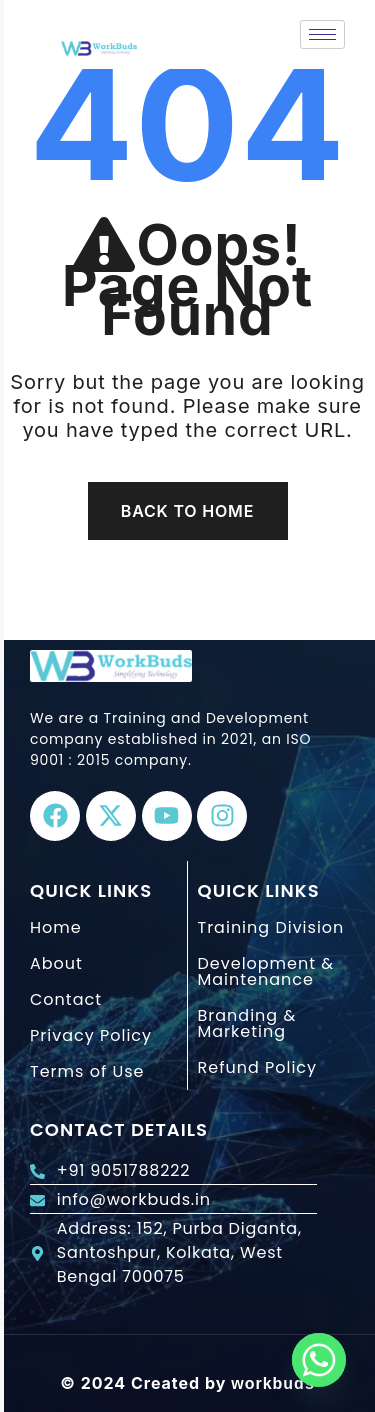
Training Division (271, 927)
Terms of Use (87, 1071)
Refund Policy (258, 1067)
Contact (66, 999)
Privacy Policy (91, 1035)
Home (56, 927)
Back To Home (187, 511)
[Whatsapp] (319, 1360)
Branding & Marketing (247, 1023)
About (56, 963)
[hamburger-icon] (322, 34)
